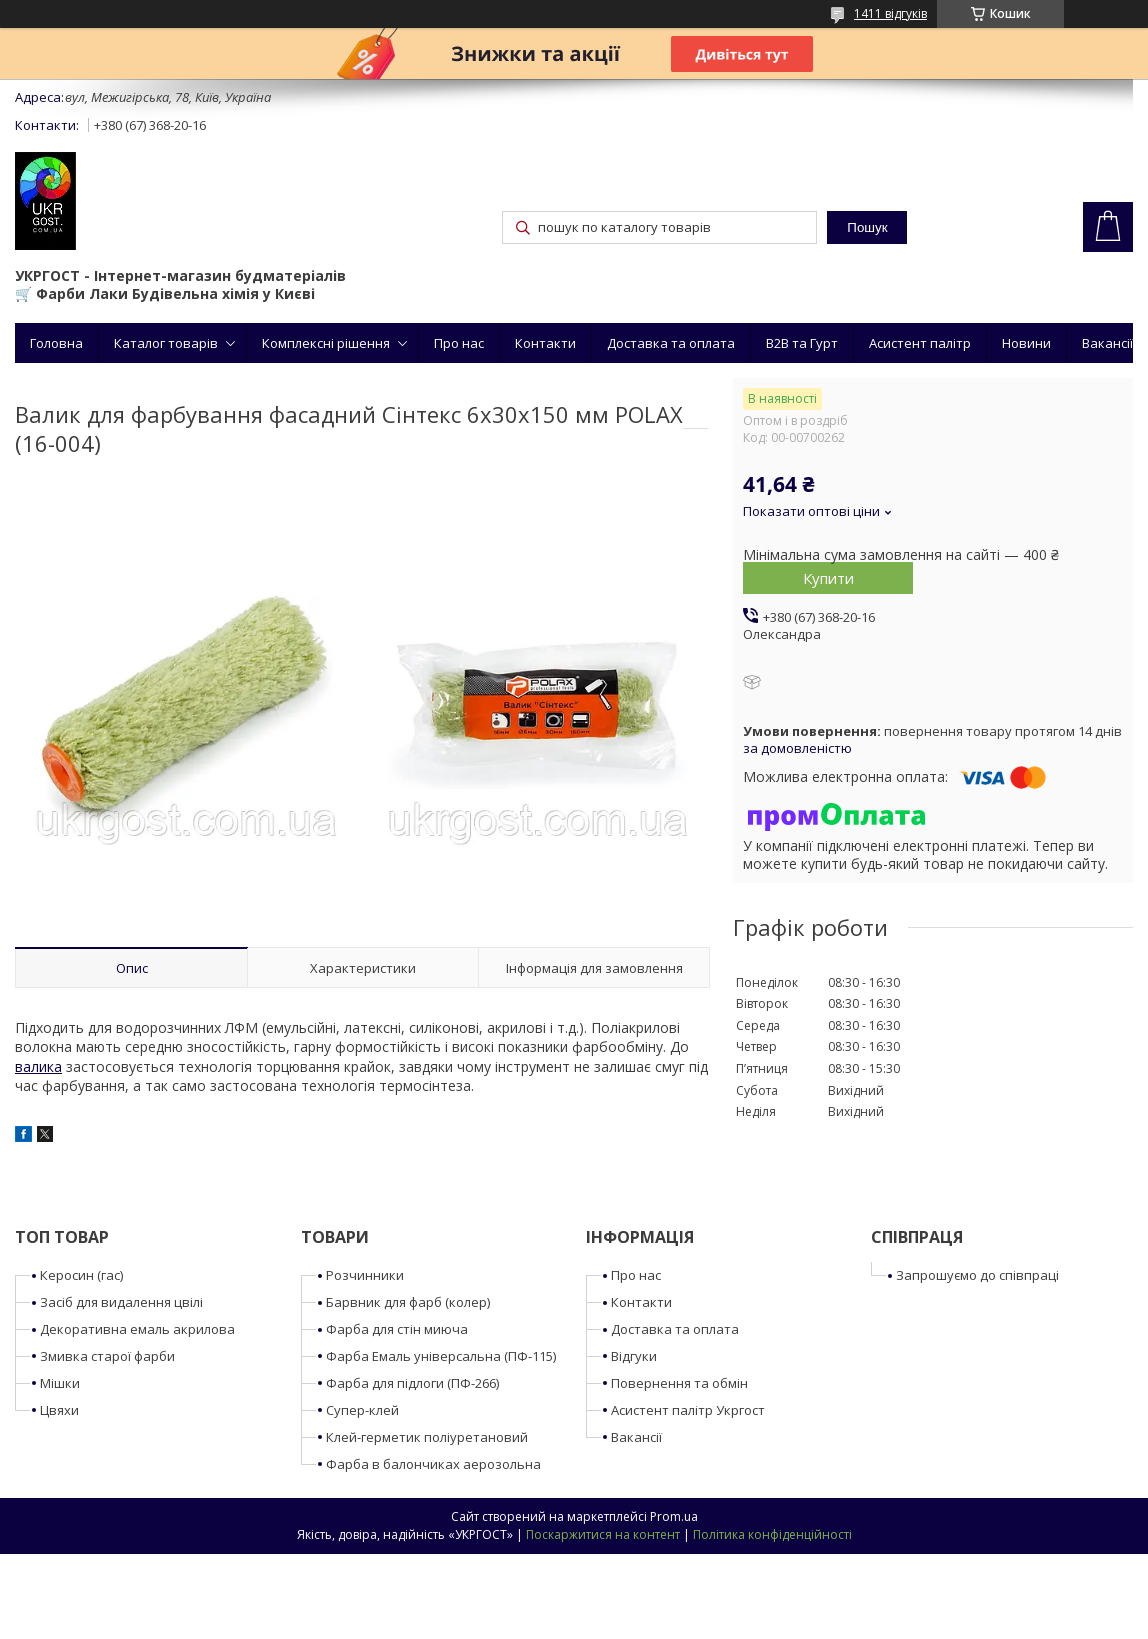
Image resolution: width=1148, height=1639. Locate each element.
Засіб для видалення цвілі (121, 1302)
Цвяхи (59, 1410)
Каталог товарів (166, 343)
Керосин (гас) (81, 1275)
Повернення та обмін (679, 1383)
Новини (1026, 343)
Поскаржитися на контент (603, 1534)
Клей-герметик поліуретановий (427, 1437)
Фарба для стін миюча (397, 1329)
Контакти (545, 343)
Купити (828, 578)
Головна (56, 343)
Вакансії (1107, 343)
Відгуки (634, 1356)
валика (38, 1066)
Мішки (60, 1383)
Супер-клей (362, 1410)
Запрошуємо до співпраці (977, 1275)
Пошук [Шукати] (867, 227)
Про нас (459, 343)
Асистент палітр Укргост (688, 1410)
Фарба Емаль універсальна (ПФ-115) (441, 1356)
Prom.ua (674, 1516)
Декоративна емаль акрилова (137, 1329)
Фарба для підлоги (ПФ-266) (412, 1383)
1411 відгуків (890, 13)
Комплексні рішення (326, 343)
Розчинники (365, 1275)
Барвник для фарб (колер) (408, 1302)
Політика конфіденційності (772, 1534)
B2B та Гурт (802, 343)
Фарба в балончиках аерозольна (433, 1464)
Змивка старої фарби (107, 1356)
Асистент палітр (920, 343)
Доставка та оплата (671, 343)
